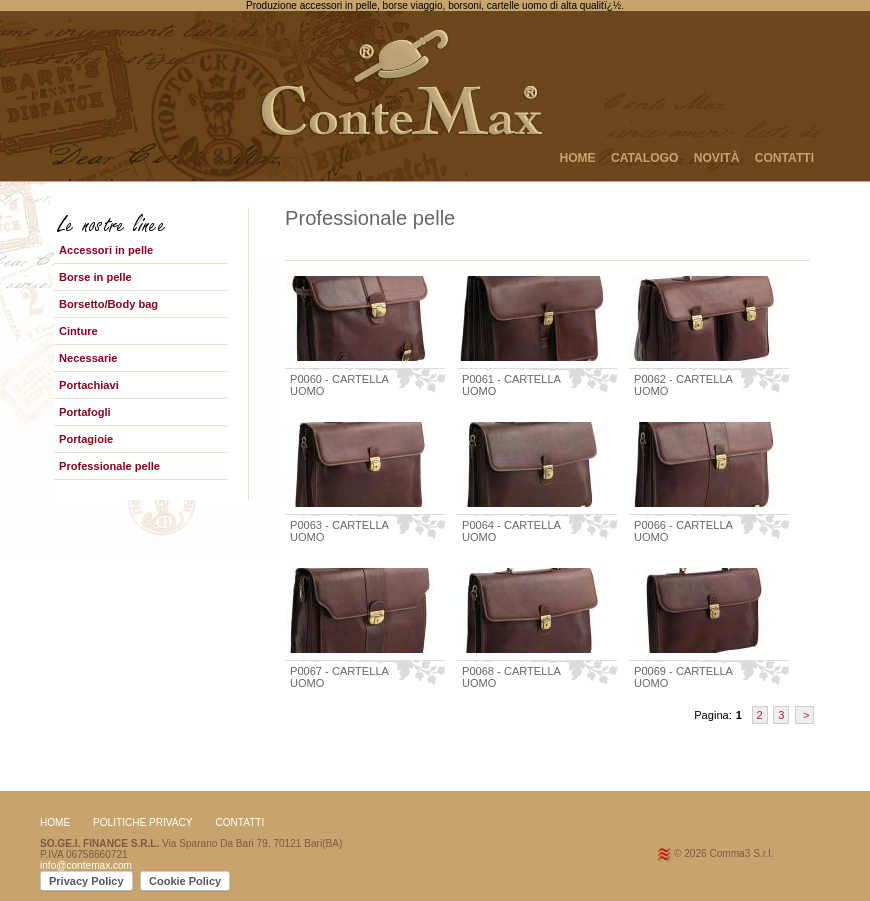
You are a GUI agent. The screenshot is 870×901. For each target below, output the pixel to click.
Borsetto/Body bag (108, 304)
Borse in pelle (95, 277)
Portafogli (85, 412)
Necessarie (88, 358)
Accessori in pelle (106, 250)
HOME (577, 158)
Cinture (78, 331)
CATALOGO (644, 158)
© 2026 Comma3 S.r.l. (723, 853)
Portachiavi (89, 385)
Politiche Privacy (143, 822)
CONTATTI (784, 158)
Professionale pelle (109, 466)
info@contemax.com (86, 865)
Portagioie (86, 439)
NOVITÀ (717, 158)
